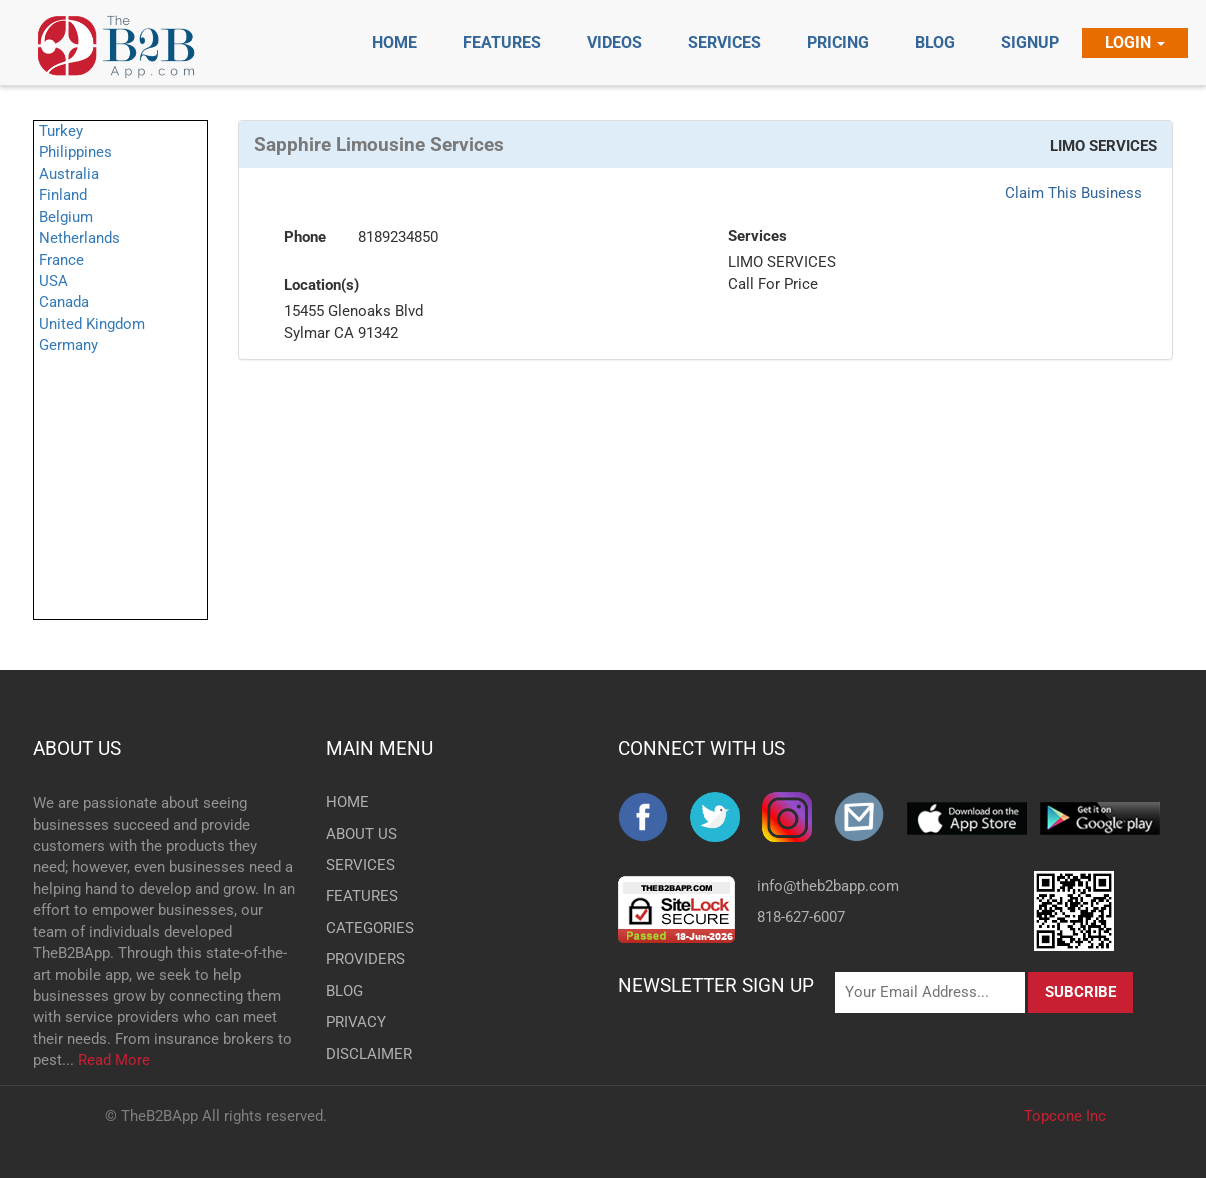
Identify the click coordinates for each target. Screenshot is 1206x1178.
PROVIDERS (359, 959)
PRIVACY (356, 1022)
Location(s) (321, 285)
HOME (347, 802)
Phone (305, 237)
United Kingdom (92, 324)
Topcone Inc (1065, 1116)
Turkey (61, 131)
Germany (68, 345)
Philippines (75, 152)
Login (1135, 42)
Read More (114, 1060)
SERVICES (359, 865)
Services (757, 236)
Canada (64, 302)
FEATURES (359, 896)
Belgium (66, 217)
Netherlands (79, 238)
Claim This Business (1073, 193)
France (61, 260)
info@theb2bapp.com (828, 886)
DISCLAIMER (359, 1054)
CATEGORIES (359, 928)
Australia (69, 174)
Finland (63, 195)
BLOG (344, 991)
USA (53, 281)
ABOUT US (77, 748)
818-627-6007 (801, 917)
